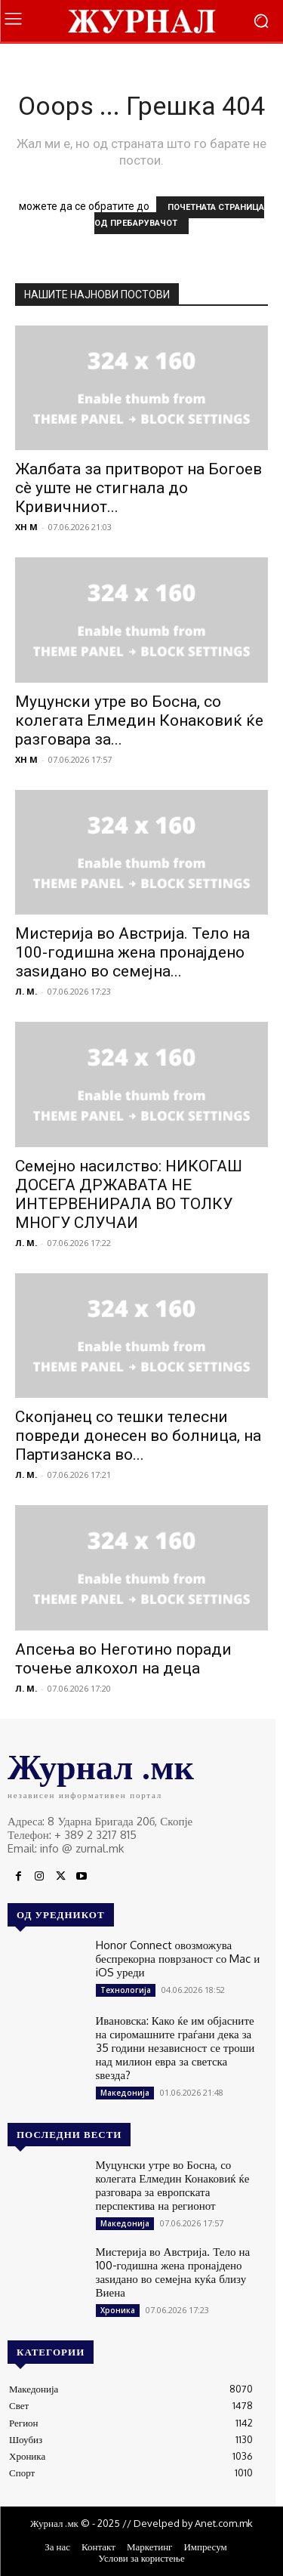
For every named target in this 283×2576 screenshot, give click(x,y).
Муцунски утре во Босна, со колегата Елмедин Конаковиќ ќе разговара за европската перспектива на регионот (173, 2185)
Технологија (125, 1990)
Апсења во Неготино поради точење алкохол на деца (123, 1658)
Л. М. (26, 991)
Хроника (117, 2310)
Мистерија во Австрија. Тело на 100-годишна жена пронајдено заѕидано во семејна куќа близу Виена (173, 2272)
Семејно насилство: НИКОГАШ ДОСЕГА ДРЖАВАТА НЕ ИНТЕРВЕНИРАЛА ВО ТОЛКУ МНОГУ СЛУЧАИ (128, 1194)
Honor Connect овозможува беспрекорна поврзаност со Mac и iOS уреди (178, 1958)
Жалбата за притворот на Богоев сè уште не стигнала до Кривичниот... (138, 488)
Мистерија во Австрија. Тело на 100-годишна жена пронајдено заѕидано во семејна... (132, 952)
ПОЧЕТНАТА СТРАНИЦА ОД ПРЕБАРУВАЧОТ (179, 215)
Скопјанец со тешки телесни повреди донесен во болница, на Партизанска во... (138, 1436)
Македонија (124, 2092)
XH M (26, 526)
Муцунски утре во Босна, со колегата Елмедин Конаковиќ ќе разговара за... (139, 720)
